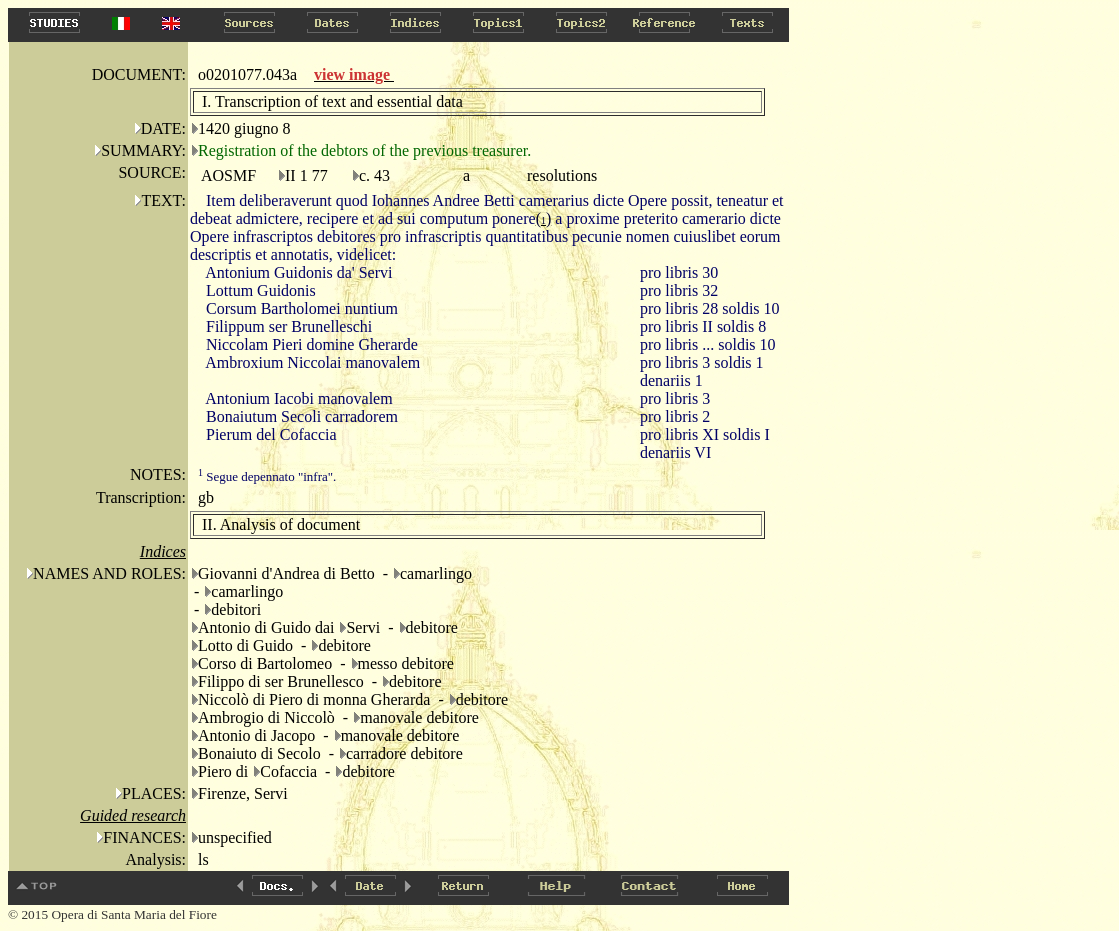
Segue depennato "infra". (267, 476)
